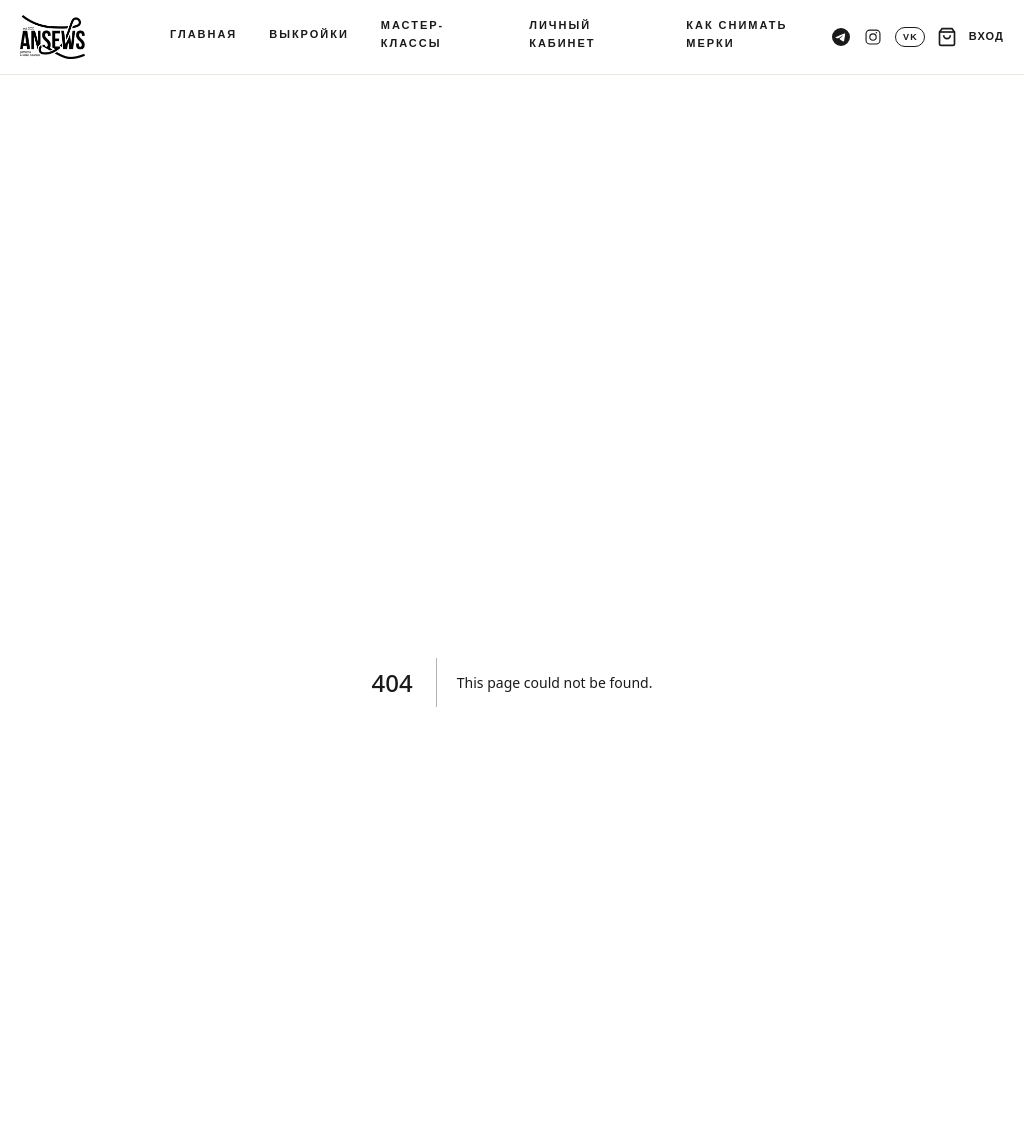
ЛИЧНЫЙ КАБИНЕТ (562, 34)
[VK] (909, 37)
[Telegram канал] (841, 37)
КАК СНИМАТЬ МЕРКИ (736, 34)
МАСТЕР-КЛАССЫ (412, 34)
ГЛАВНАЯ (203, 34)
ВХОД (986, 36)
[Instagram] (873, 37)
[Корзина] (947, 37)
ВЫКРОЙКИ (309, 34)
